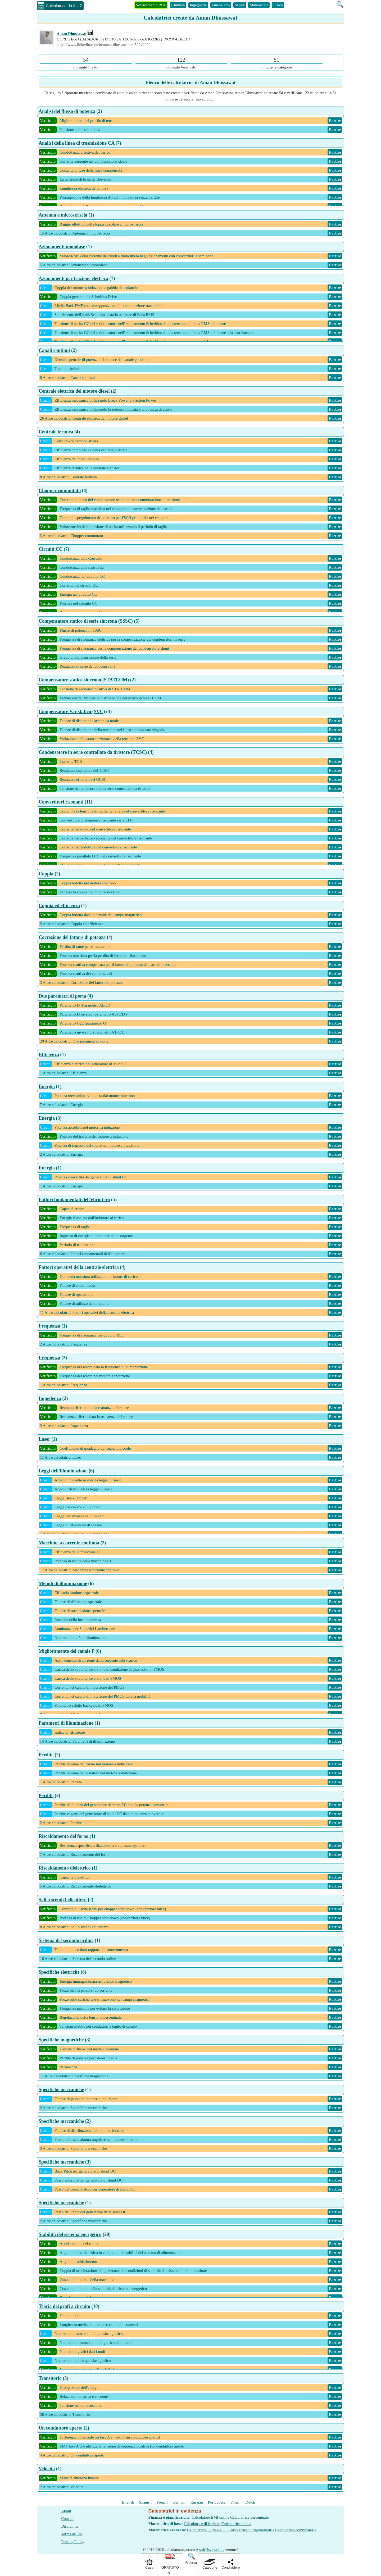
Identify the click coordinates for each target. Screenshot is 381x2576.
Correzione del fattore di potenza (72, 937)
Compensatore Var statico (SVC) (72, 711)
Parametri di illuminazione (66, 1723)
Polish (235, 2502)
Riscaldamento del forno (63, 1836)
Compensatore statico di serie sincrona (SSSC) (86, 621)
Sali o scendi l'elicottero (63, 1899)
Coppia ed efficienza (59, 905)
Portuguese (217, 2502)
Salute (240, 5)
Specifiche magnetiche (61, 2039)
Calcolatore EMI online (210, 2517)
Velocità (47, 2468)
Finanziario (221, 5)
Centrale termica (56, 431)
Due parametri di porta (62, 996)
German (179, 2502)
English (128, 2502)
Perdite (46, 1754)
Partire (335, 120)
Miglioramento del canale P (66, 1651)
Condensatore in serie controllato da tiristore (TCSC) (93, 752)
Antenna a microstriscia (63, 215)
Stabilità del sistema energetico (70, 2234)
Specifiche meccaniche (61, 2089)
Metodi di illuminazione (63, 1583)
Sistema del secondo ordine (66, 1940)
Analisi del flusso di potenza (67, 111)
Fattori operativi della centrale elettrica (79, 1267)
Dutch (250, 2502)
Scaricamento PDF (151, 5)
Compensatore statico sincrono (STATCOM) (84, 679)
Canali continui (54, 350)
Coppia (46, 873)
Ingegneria (198, 5)
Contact (67, 2519)
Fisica (278, 5)
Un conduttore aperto (61, 2428)
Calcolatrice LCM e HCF (207, 2530)
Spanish (145, 2502)
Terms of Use (72, 2534)
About (66, 2511)
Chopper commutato (60, 490)
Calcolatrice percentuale (249, 2517)
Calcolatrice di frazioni (202, 2524)
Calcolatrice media (236, 2524)
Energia (47, 1086)
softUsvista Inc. (211, 2549)
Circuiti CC (50, 549)
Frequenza (49, 1326)
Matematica (259, 5)
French (162, 2502)
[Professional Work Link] (90, 33)
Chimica (178, 5)
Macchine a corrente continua (69, 1542)
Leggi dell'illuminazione (63, 1470)
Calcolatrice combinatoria (295, 2530)
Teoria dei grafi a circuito (64, 2306)
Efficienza (49, 1054)
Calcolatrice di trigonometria (251, 2530)
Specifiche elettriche (59, 1972)
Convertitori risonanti (61, 802)
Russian (196, 2502)
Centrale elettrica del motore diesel (74, 391)
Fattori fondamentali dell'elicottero (74, 1199)
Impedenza (50, 1398)
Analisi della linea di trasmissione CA (77, 143)
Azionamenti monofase (62, 246)
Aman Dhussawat (72, 33)
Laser (44, 1439)
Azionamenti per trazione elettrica (73, 278)
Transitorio (50, 2378)
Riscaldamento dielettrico (64, 1868)
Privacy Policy (72, 2542)
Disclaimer (70, 2526)
